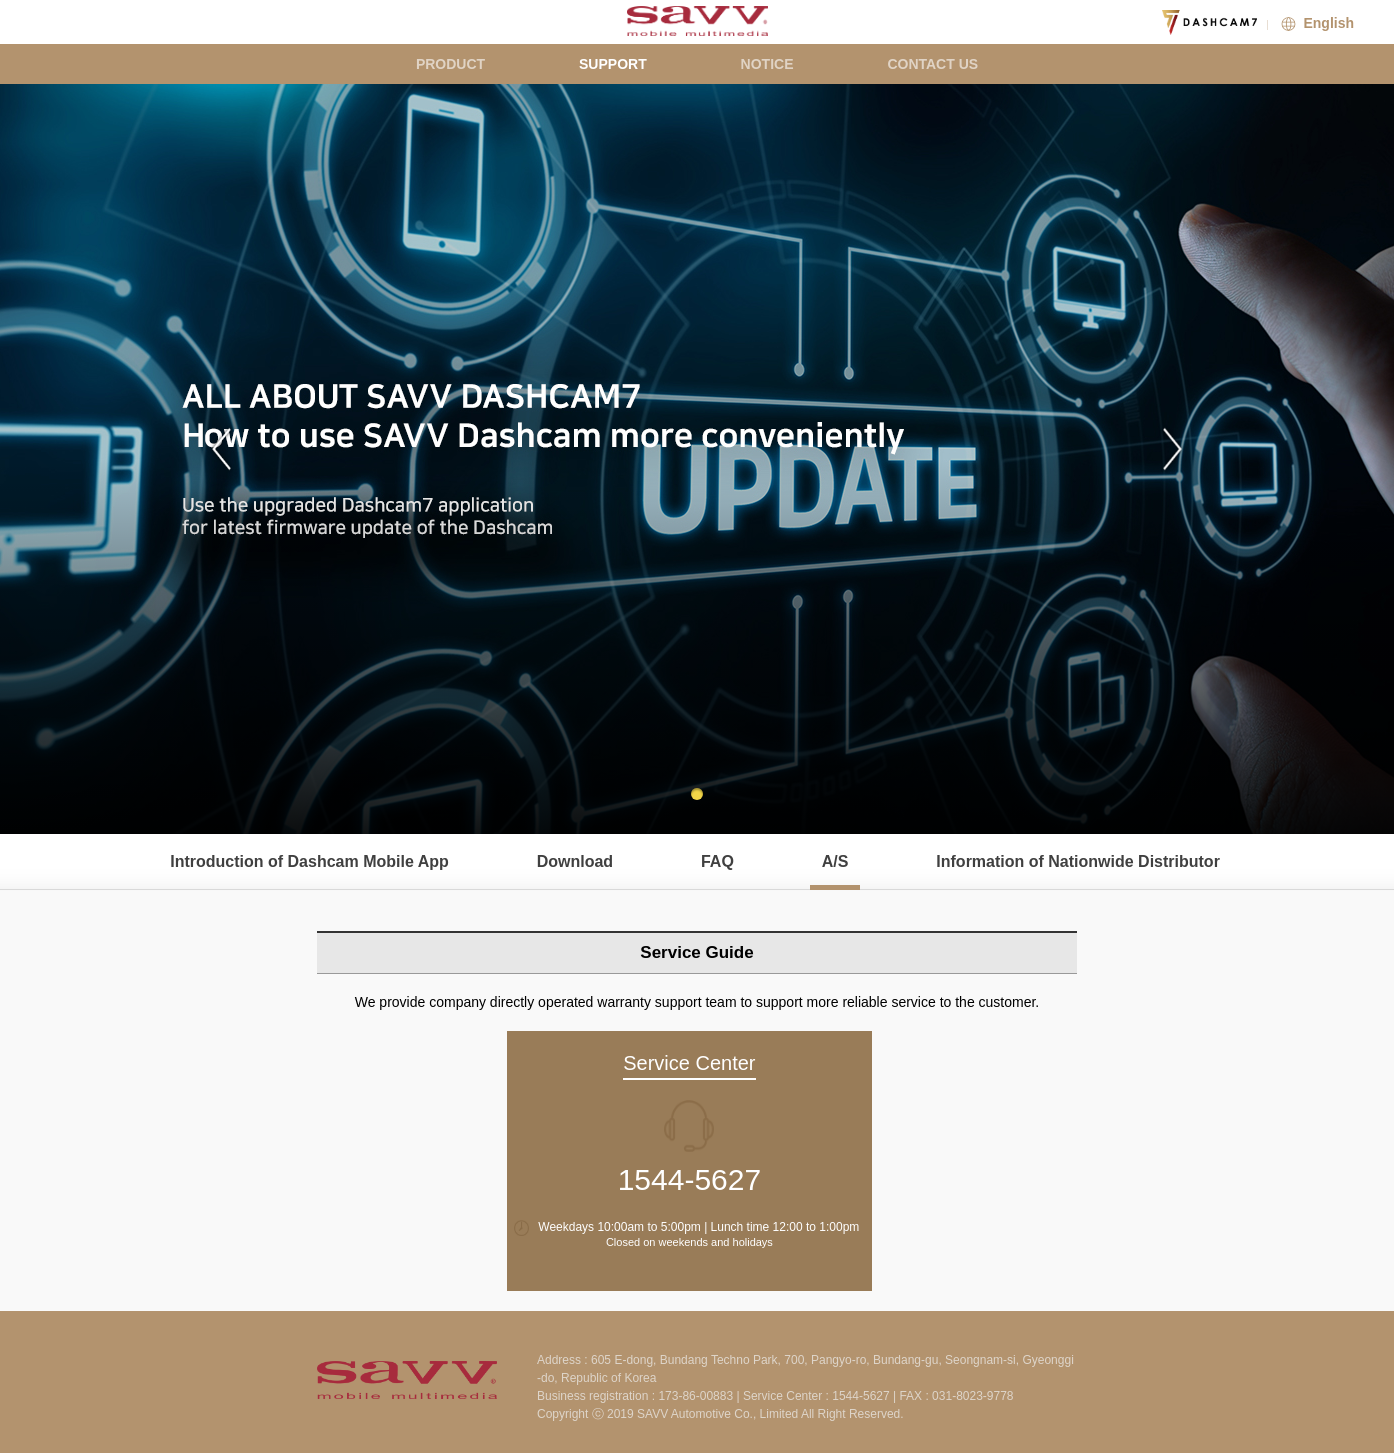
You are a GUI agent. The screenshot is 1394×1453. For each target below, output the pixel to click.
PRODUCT (450, 64)
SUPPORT (613, 64)
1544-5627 (689, 1179)
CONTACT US (932, 64)
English (1315, 23)
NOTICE (767, 64)
